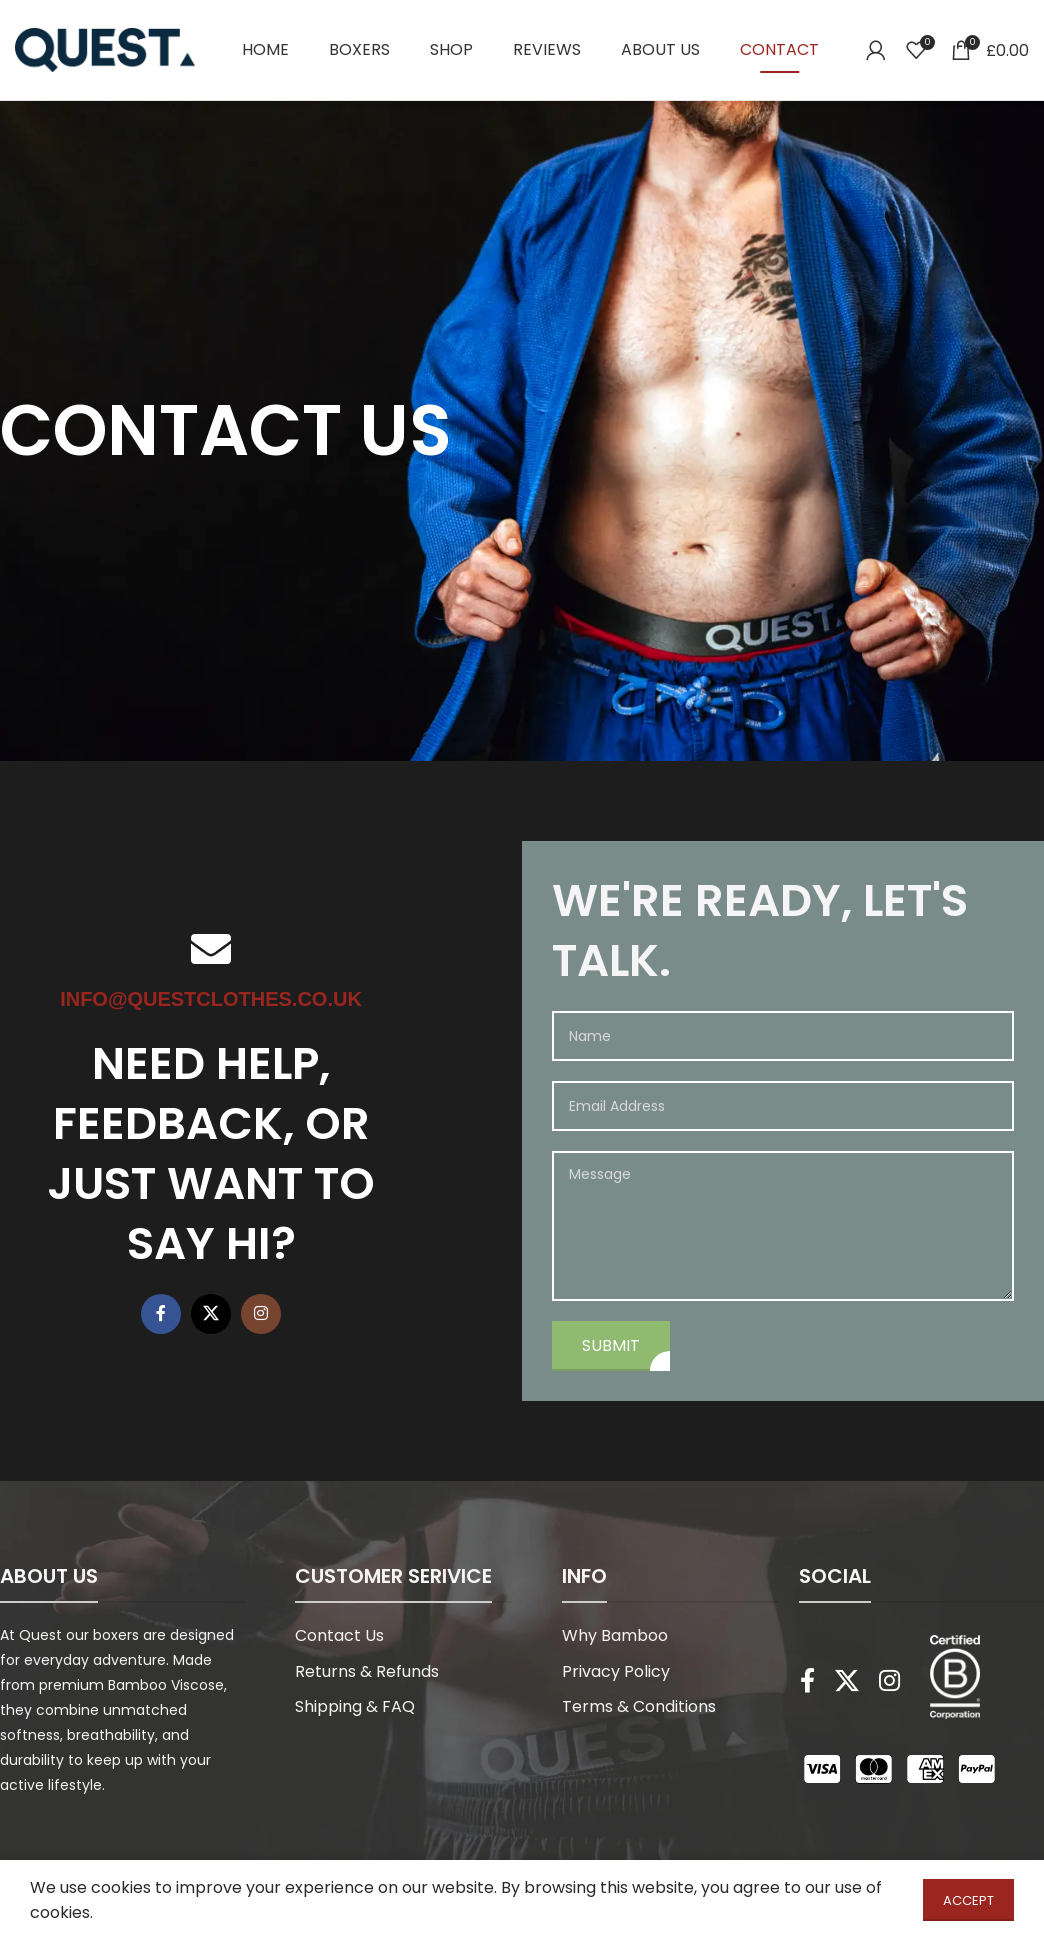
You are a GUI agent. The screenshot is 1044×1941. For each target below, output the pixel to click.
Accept (968, 1900)
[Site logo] (105, 48)
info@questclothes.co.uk (211, 999)
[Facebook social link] (161, 1314)
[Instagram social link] (261, 1314)
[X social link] (211, 1314)
